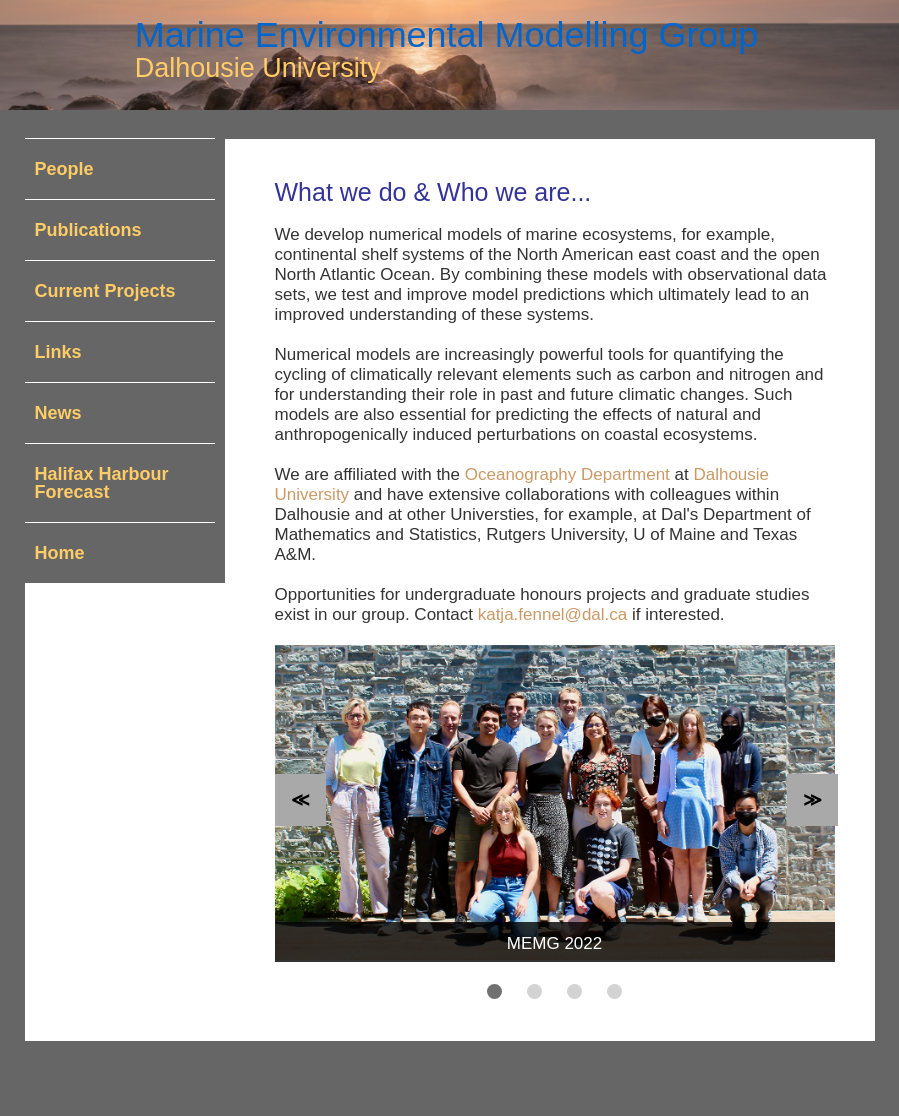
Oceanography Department (567, 474)
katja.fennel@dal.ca (553, 614)
